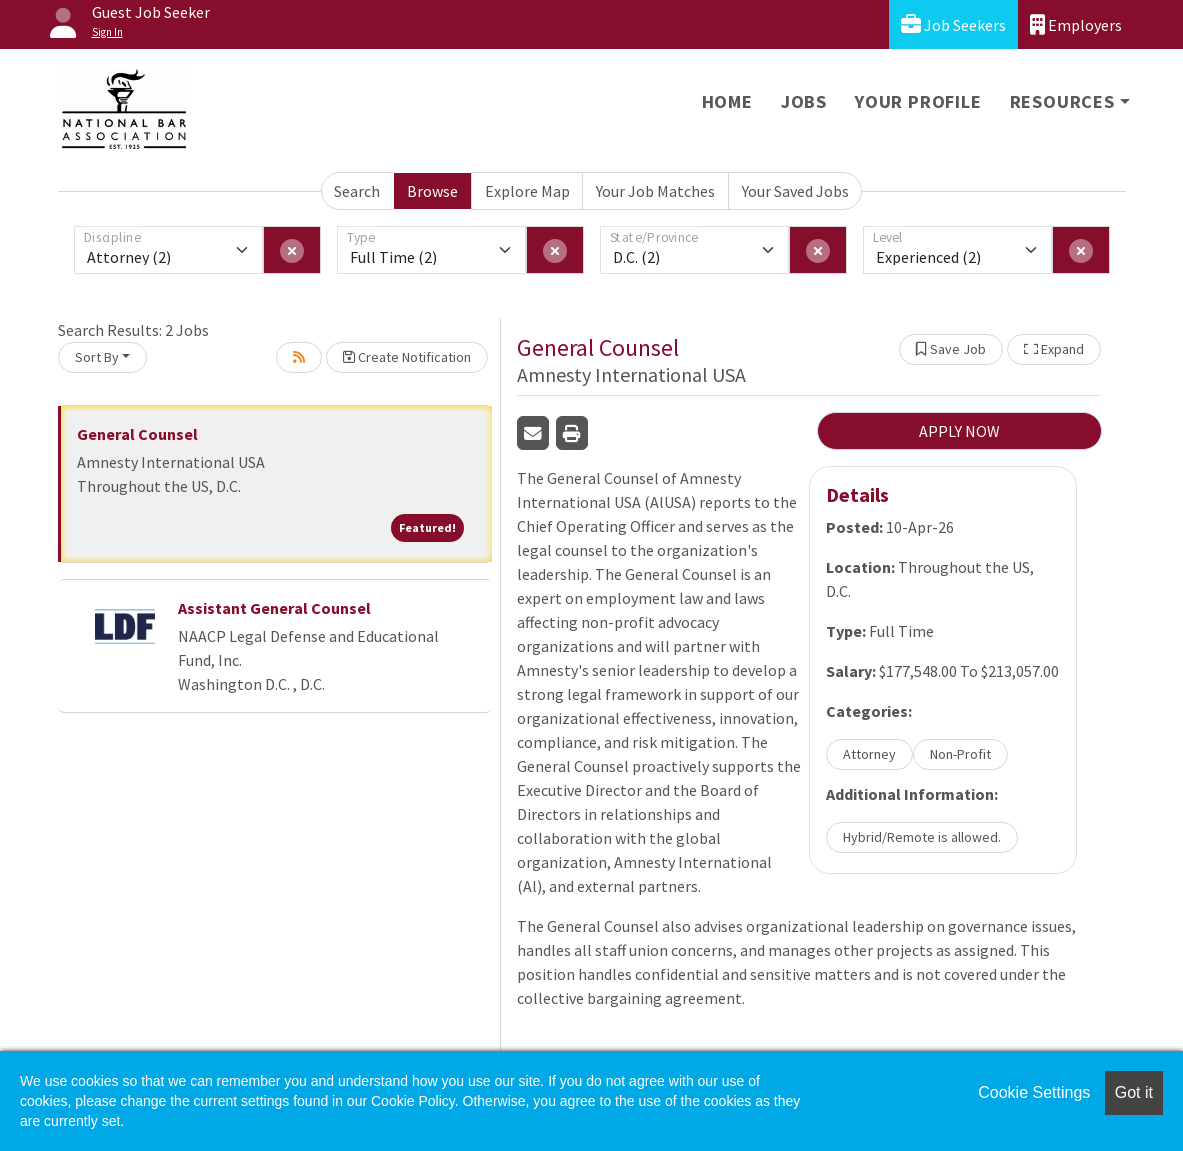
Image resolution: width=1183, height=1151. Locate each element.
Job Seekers (953, 24)
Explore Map (527, 191)
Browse (432, 191)
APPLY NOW (959, 431)
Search (357, 191)
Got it (1134, 1092)
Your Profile (918, 101)
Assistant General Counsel (274, 608)
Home (727, 101)
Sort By (97, 357)
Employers (1076, 24)
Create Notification (407, 357)
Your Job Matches (655, 191)
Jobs (804, 101)
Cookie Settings (1034, 1092)
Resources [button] (1062, 101)
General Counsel (137, 434)
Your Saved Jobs (795, 191)
